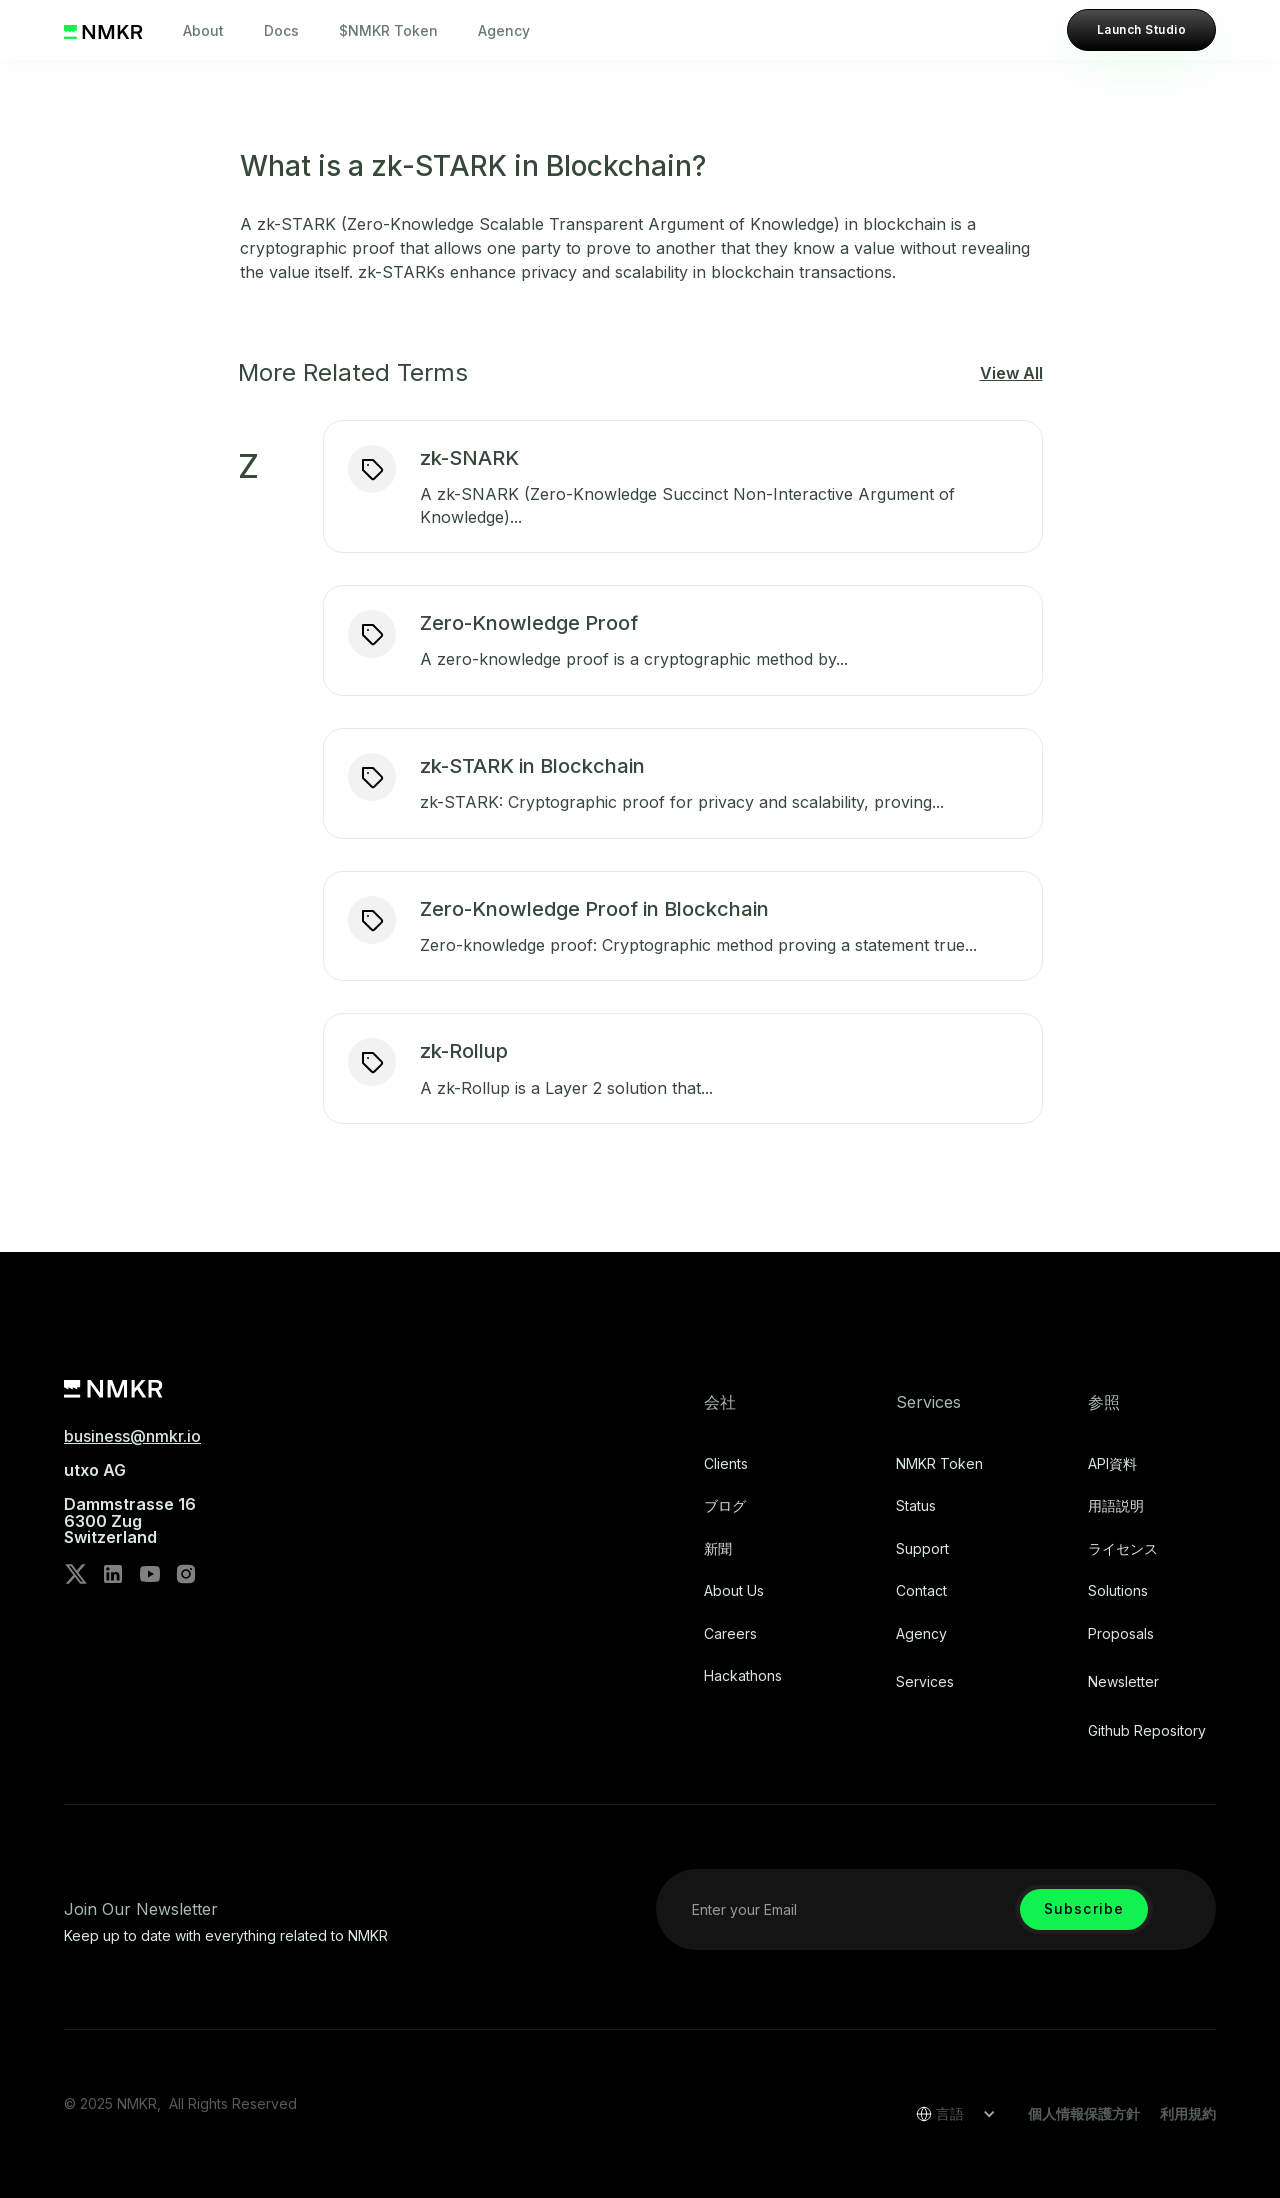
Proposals (1121, 1634)
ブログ (725, 1506)
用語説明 (1116, 1506)
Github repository (1147, 1731)
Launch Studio (1141, 29)
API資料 (1112, 1464)
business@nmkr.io (132, 1436)
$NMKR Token (388, 30)
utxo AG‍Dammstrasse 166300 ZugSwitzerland (130, 1504)
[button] (949, 2114)
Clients (726, 1464)
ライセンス (1123, 1549)
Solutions (1118, 1591)
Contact (921, 1591)
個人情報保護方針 (1084, 2113)
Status (916, 1506)
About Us (734, 1591)
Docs (281, 30)
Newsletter (1123, 1682)
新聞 (718, 1549)
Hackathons (743, 1676)
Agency (504, 30)
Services (925, 1682)
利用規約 (1188, 2113)
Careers (730, 1634)
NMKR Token (939, 1464)
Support (922, 1549)
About (203, 30)
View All (1011, 373)
